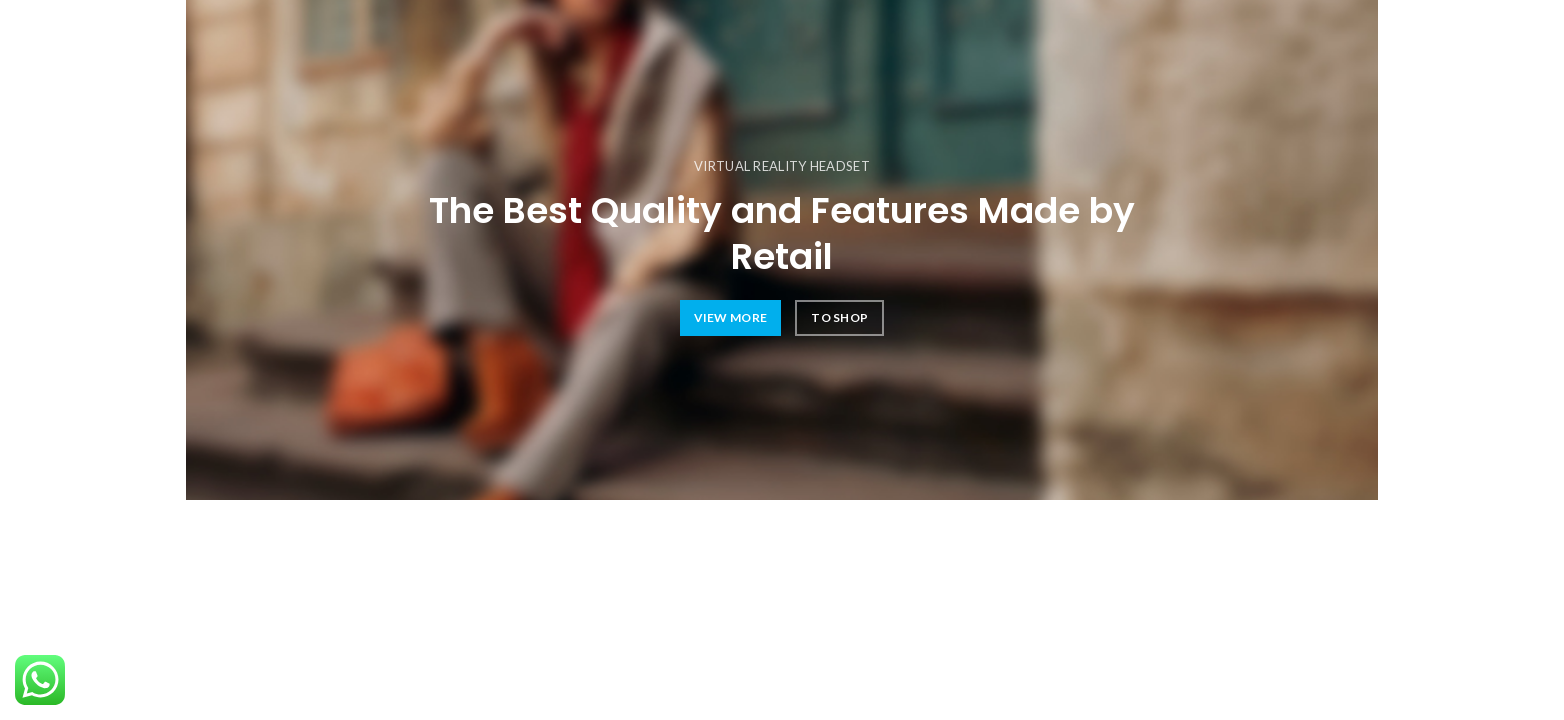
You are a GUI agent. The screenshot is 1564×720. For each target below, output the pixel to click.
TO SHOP (839, 317)
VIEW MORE (731, 317)
